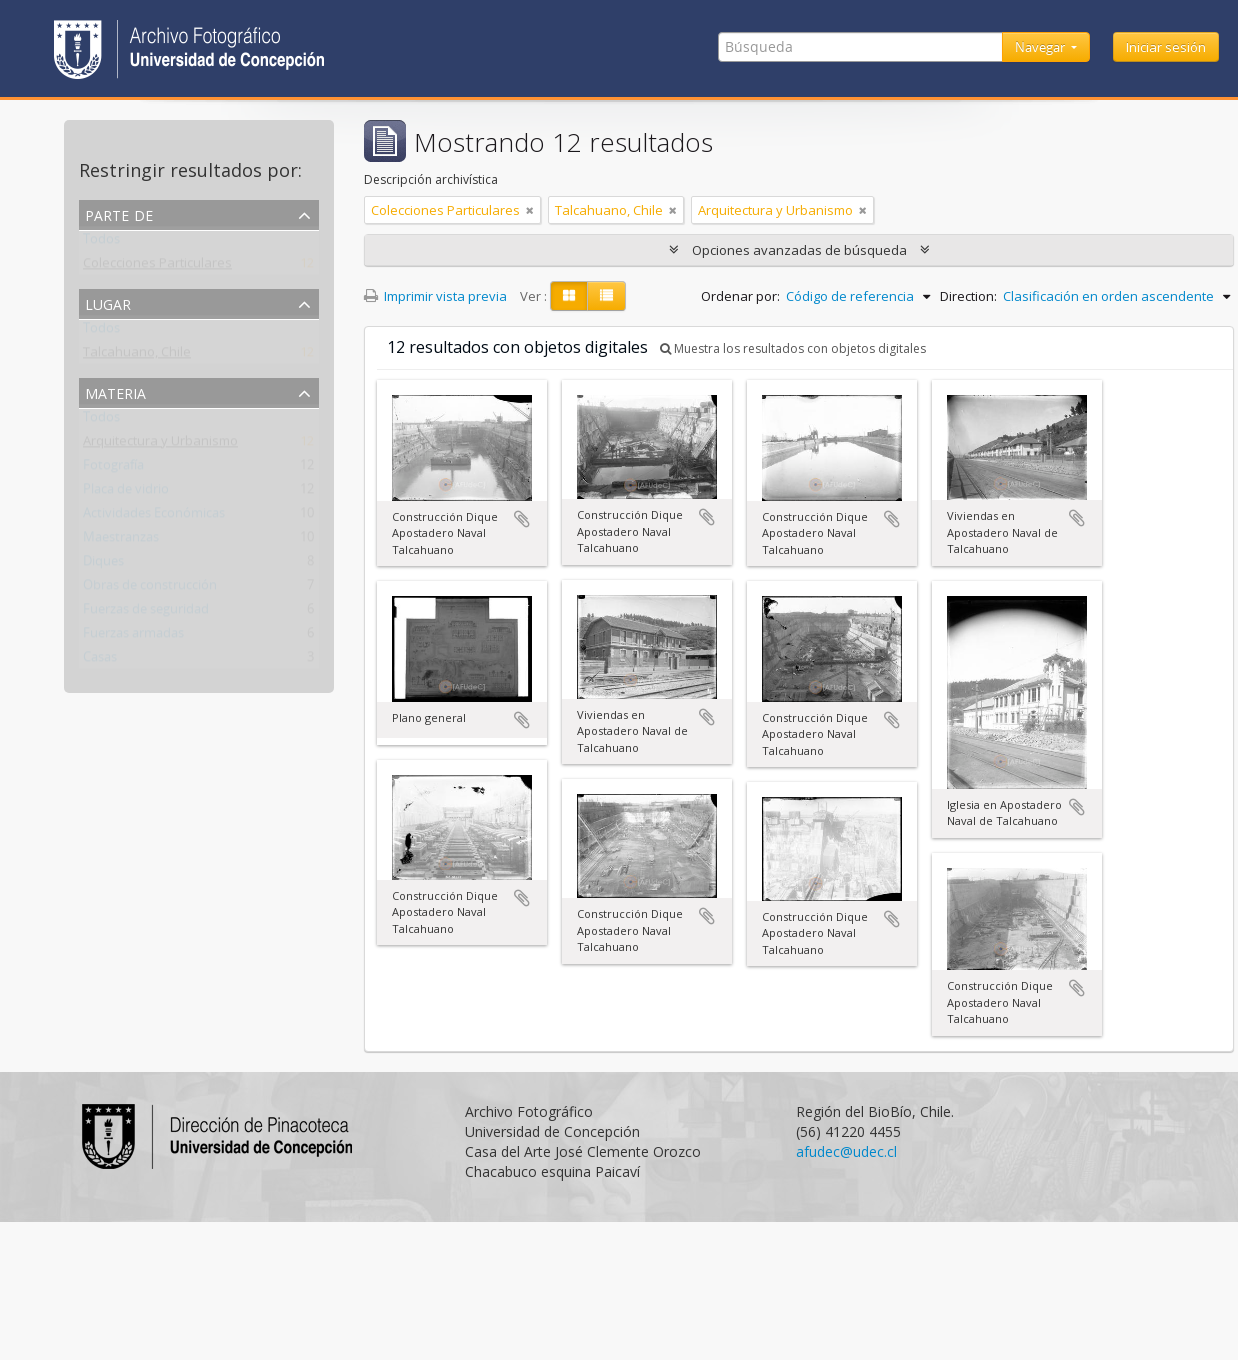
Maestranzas (121, 541)
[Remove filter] (530, 210)
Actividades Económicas (154, 517)
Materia (115, 391)
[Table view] (606, 296)
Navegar (1041, 47)
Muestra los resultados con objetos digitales (793, 348)
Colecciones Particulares (157, 267)
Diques (103, 565)
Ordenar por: (740, 296)
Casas (100, 661)
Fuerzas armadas (133, 637)
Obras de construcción (150, 589)
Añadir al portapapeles (522, 519)
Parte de (119, 213)
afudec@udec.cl (846, 1151)
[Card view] (569, 296)
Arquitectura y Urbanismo (160, 445)
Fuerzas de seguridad (146, 613)
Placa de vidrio (126, 493)
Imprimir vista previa (435, 296)
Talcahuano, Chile (137, 356)
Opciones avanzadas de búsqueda (799, 250)
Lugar (108, 302)
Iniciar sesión (1166, 47)
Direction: (968, 296)
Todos (101, 243)
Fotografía (113, 469)
